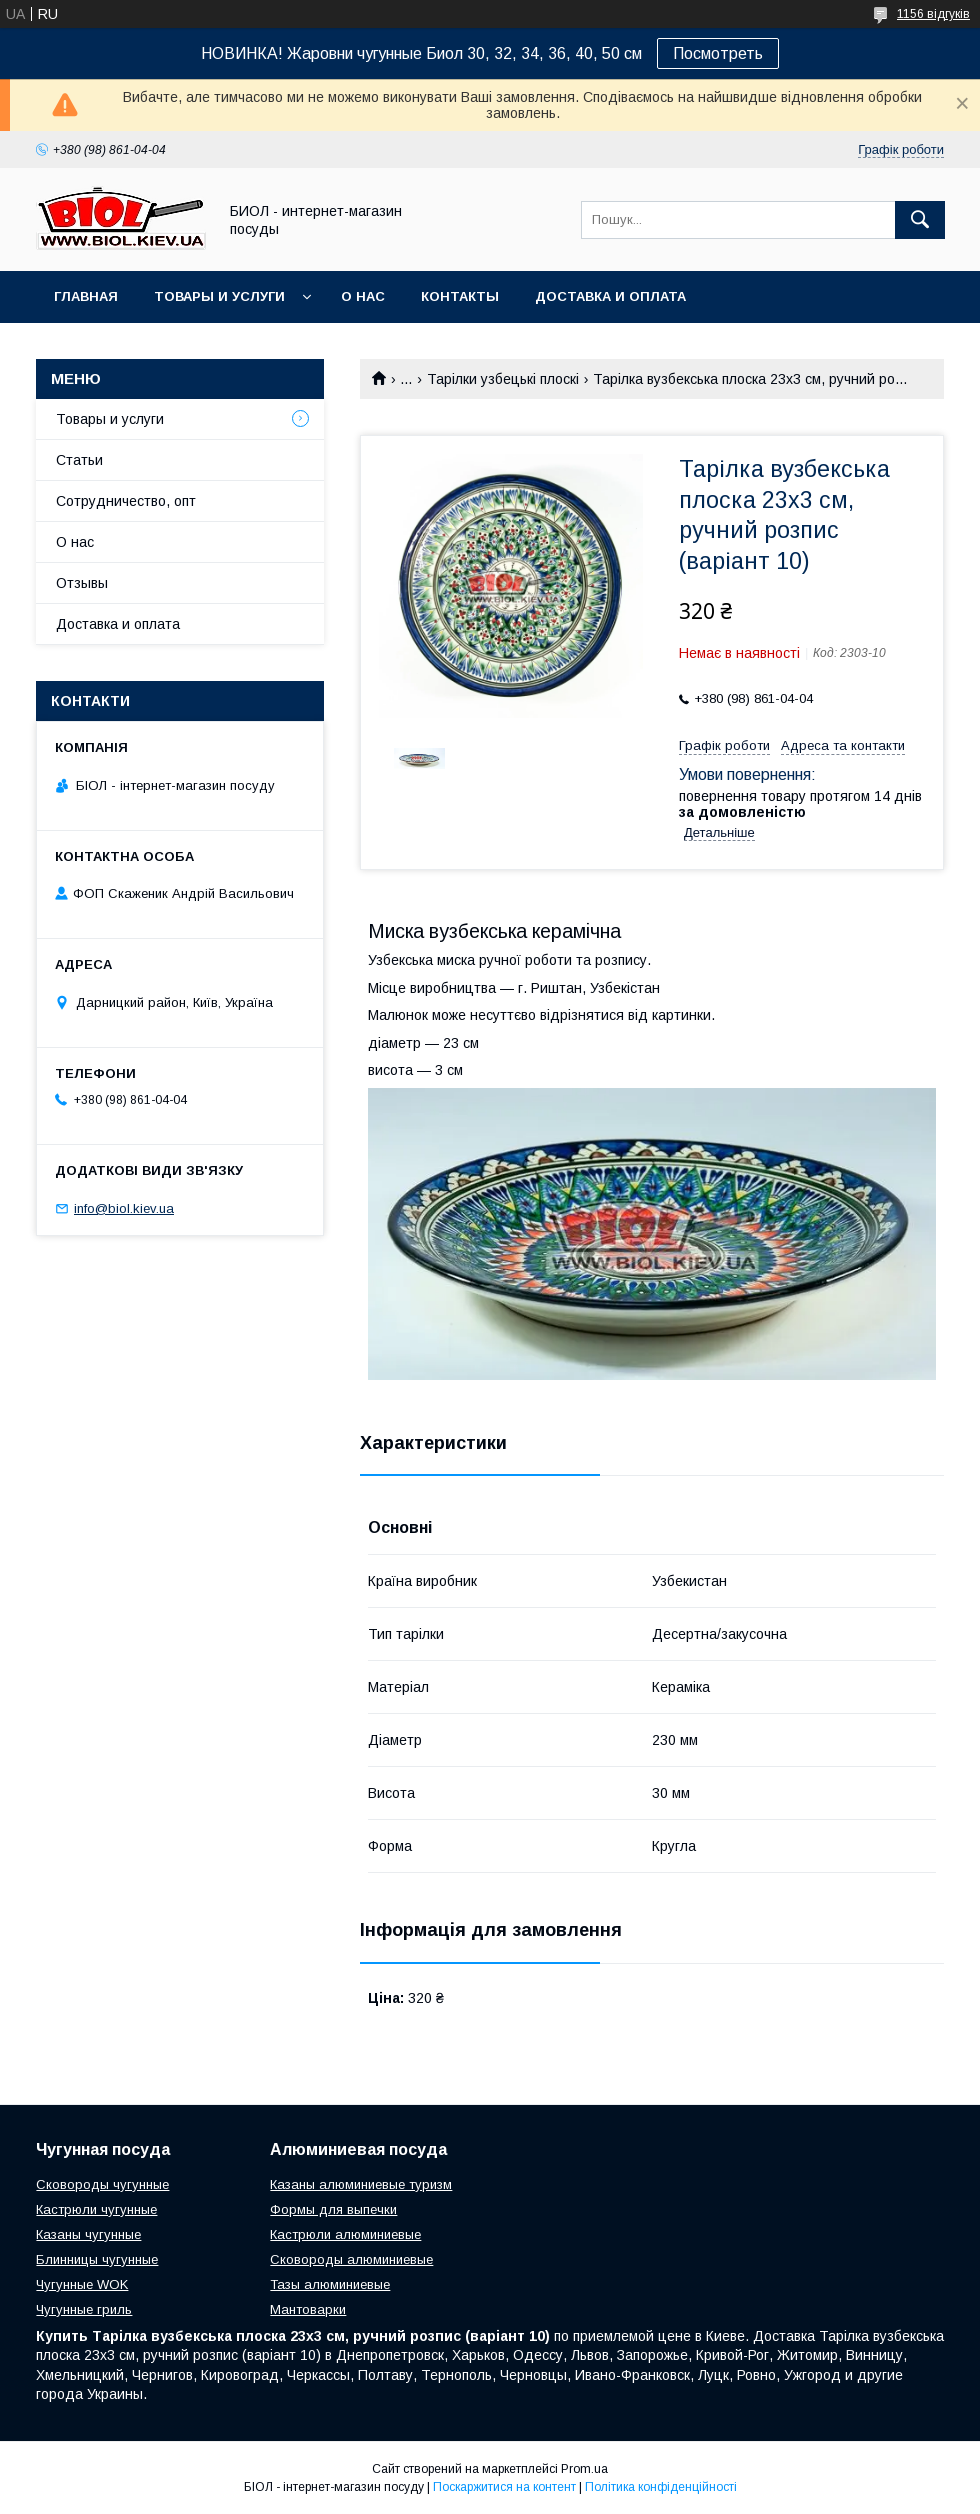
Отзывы (82, 583)
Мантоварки (308, 2309)
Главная (86, 296)
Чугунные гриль (84, 2309)
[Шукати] (920, 220)
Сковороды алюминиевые (351, 2259)
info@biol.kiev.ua (124, 1208)
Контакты (460, 296)
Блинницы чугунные (97, 2259)
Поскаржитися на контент (504, 2487)
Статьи (79, 460)
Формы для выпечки (333, 2209)
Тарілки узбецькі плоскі (503, 379)
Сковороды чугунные (102, 2184)
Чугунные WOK (82, 2284)
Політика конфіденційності (661, 2487)
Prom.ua (584, 2469)
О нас (363, 296)
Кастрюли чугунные (96, 2209)
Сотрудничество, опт (126, 501)
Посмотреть (718, 53)
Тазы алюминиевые (330, 2284)
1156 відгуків (933, 14)
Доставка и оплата (610, 296)
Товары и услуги (219, 296)
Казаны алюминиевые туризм (361, 2184)
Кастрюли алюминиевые (345, 2234)
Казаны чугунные (88, 2234)
